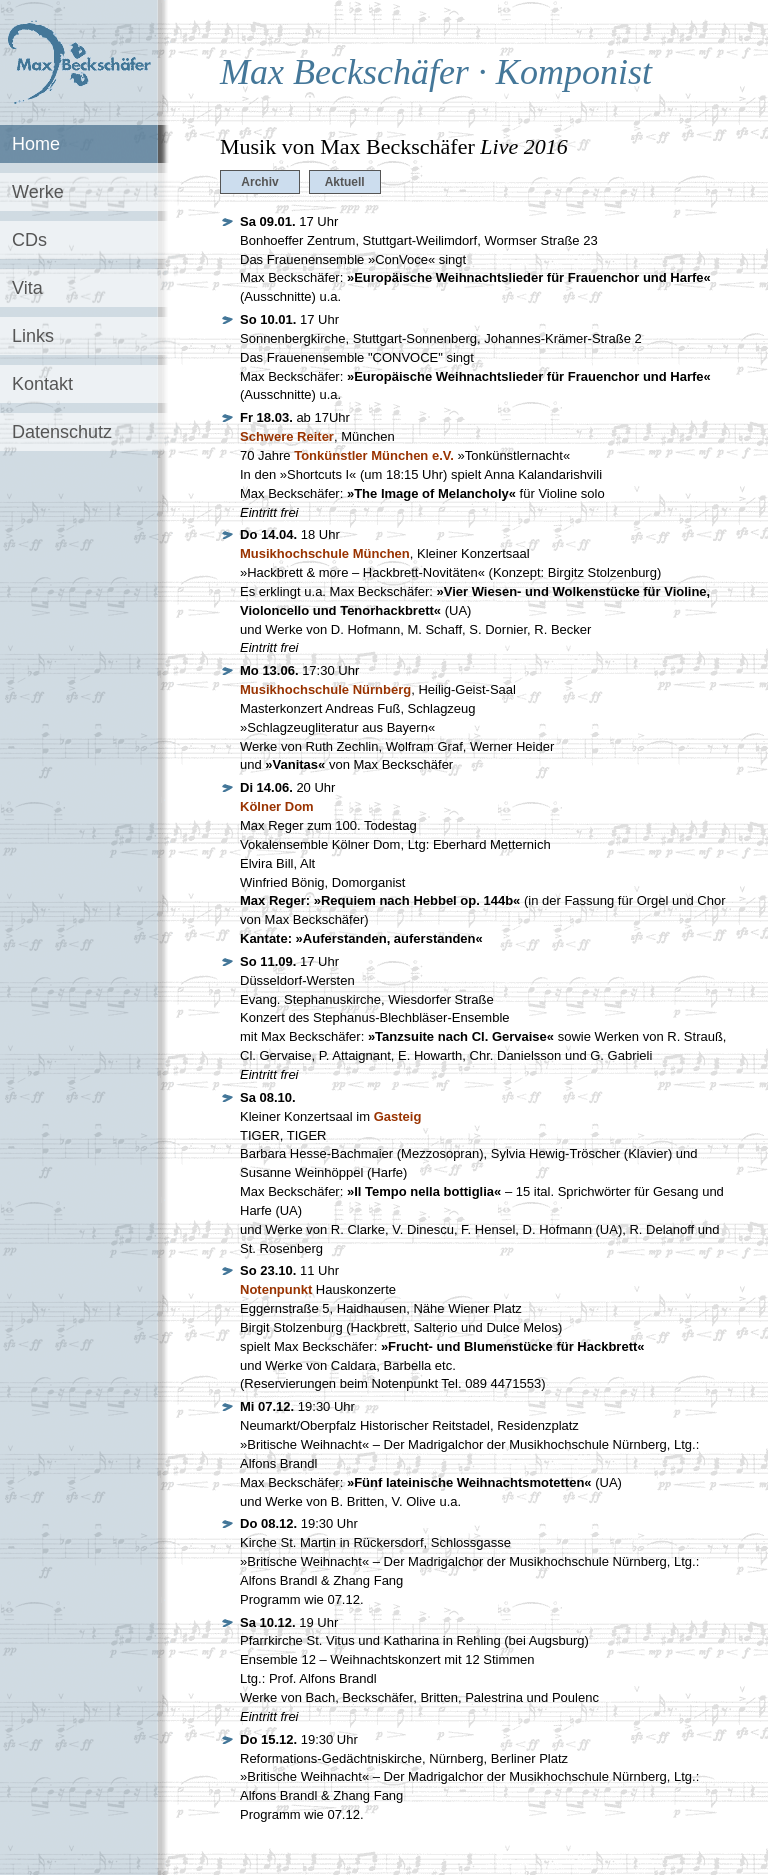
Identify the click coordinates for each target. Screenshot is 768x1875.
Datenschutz (62, 432)
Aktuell (345, 182)
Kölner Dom (277, 806)
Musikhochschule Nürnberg (325, 689)
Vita (27, 288)
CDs (29, 240)
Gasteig (398, 1116)
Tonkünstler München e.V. (374, 455)
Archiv (259, 182)
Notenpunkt (276, 1289)
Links (33, 336)
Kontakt (42, 384)
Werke (38, 192)
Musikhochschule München (325, 553)
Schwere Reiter (287, 436)
